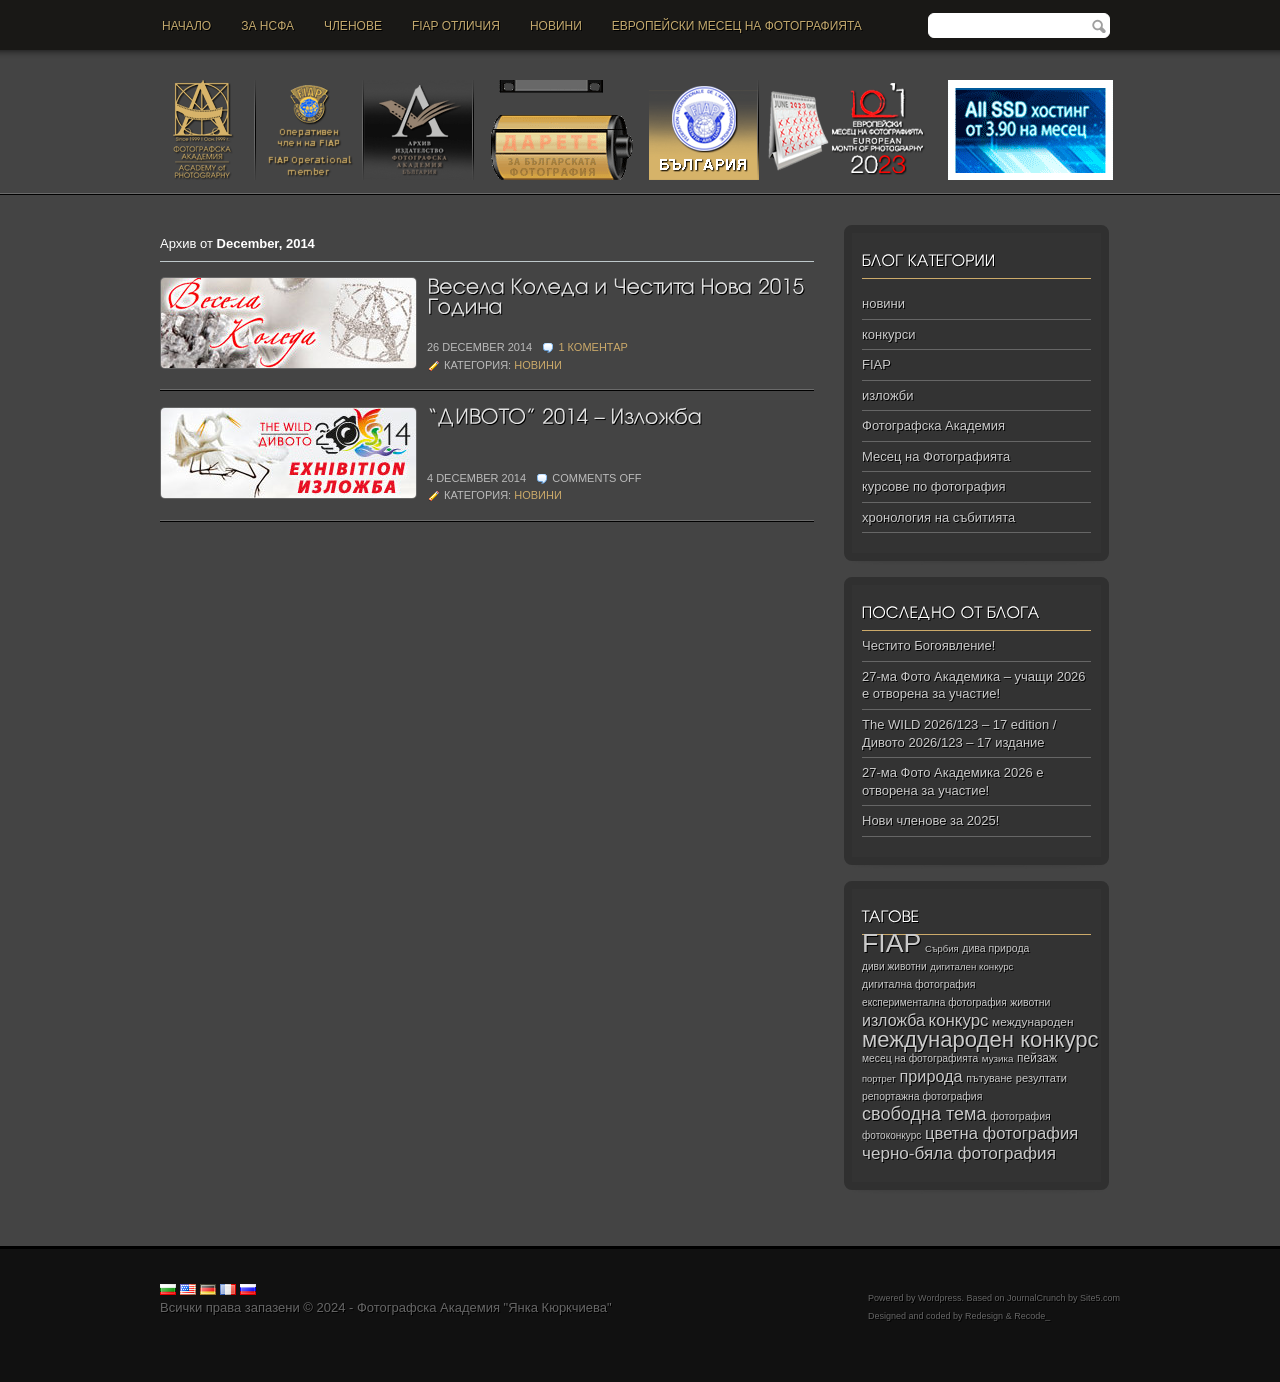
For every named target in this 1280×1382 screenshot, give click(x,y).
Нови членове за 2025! (930, 820)
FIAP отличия (456, 26)
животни (1030, 1002)
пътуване (989, 1078)
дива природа (995, 948)
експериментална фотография (934, 1002)
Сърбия (942, 948)
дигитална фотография (919, 984)
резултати (1041, 1078)
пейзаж (1037, 1058)
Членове (353, 26)
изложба (893, 1020)
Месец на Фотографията (936, 456)
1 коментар (593, 347)
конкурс (959, 1020)
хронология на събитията (938, 517)
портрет (879, 1079)
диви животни (894, 966)
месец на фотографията (920, 1058)
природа (930, 1076)
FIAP (876, 364)
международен (1032, 1022)
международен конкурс (980, 1039)
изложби (887, 395)
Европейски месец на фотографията (737, 26)
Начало (186, 26)
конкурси (888, 334)
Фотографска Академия (933, 425)
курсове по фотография (934, 486)
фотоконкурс (891, 1135)
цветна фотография (1001, 1133)
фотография (1020, 1116)
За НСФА (267, 26)
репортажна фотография (922, 1096)
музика (998, 1058)
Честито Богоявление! (928, 645)
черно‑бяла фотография (959, 1153)
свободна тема (924, 1114)
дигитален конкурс (971, 966)
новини (556, 26)
